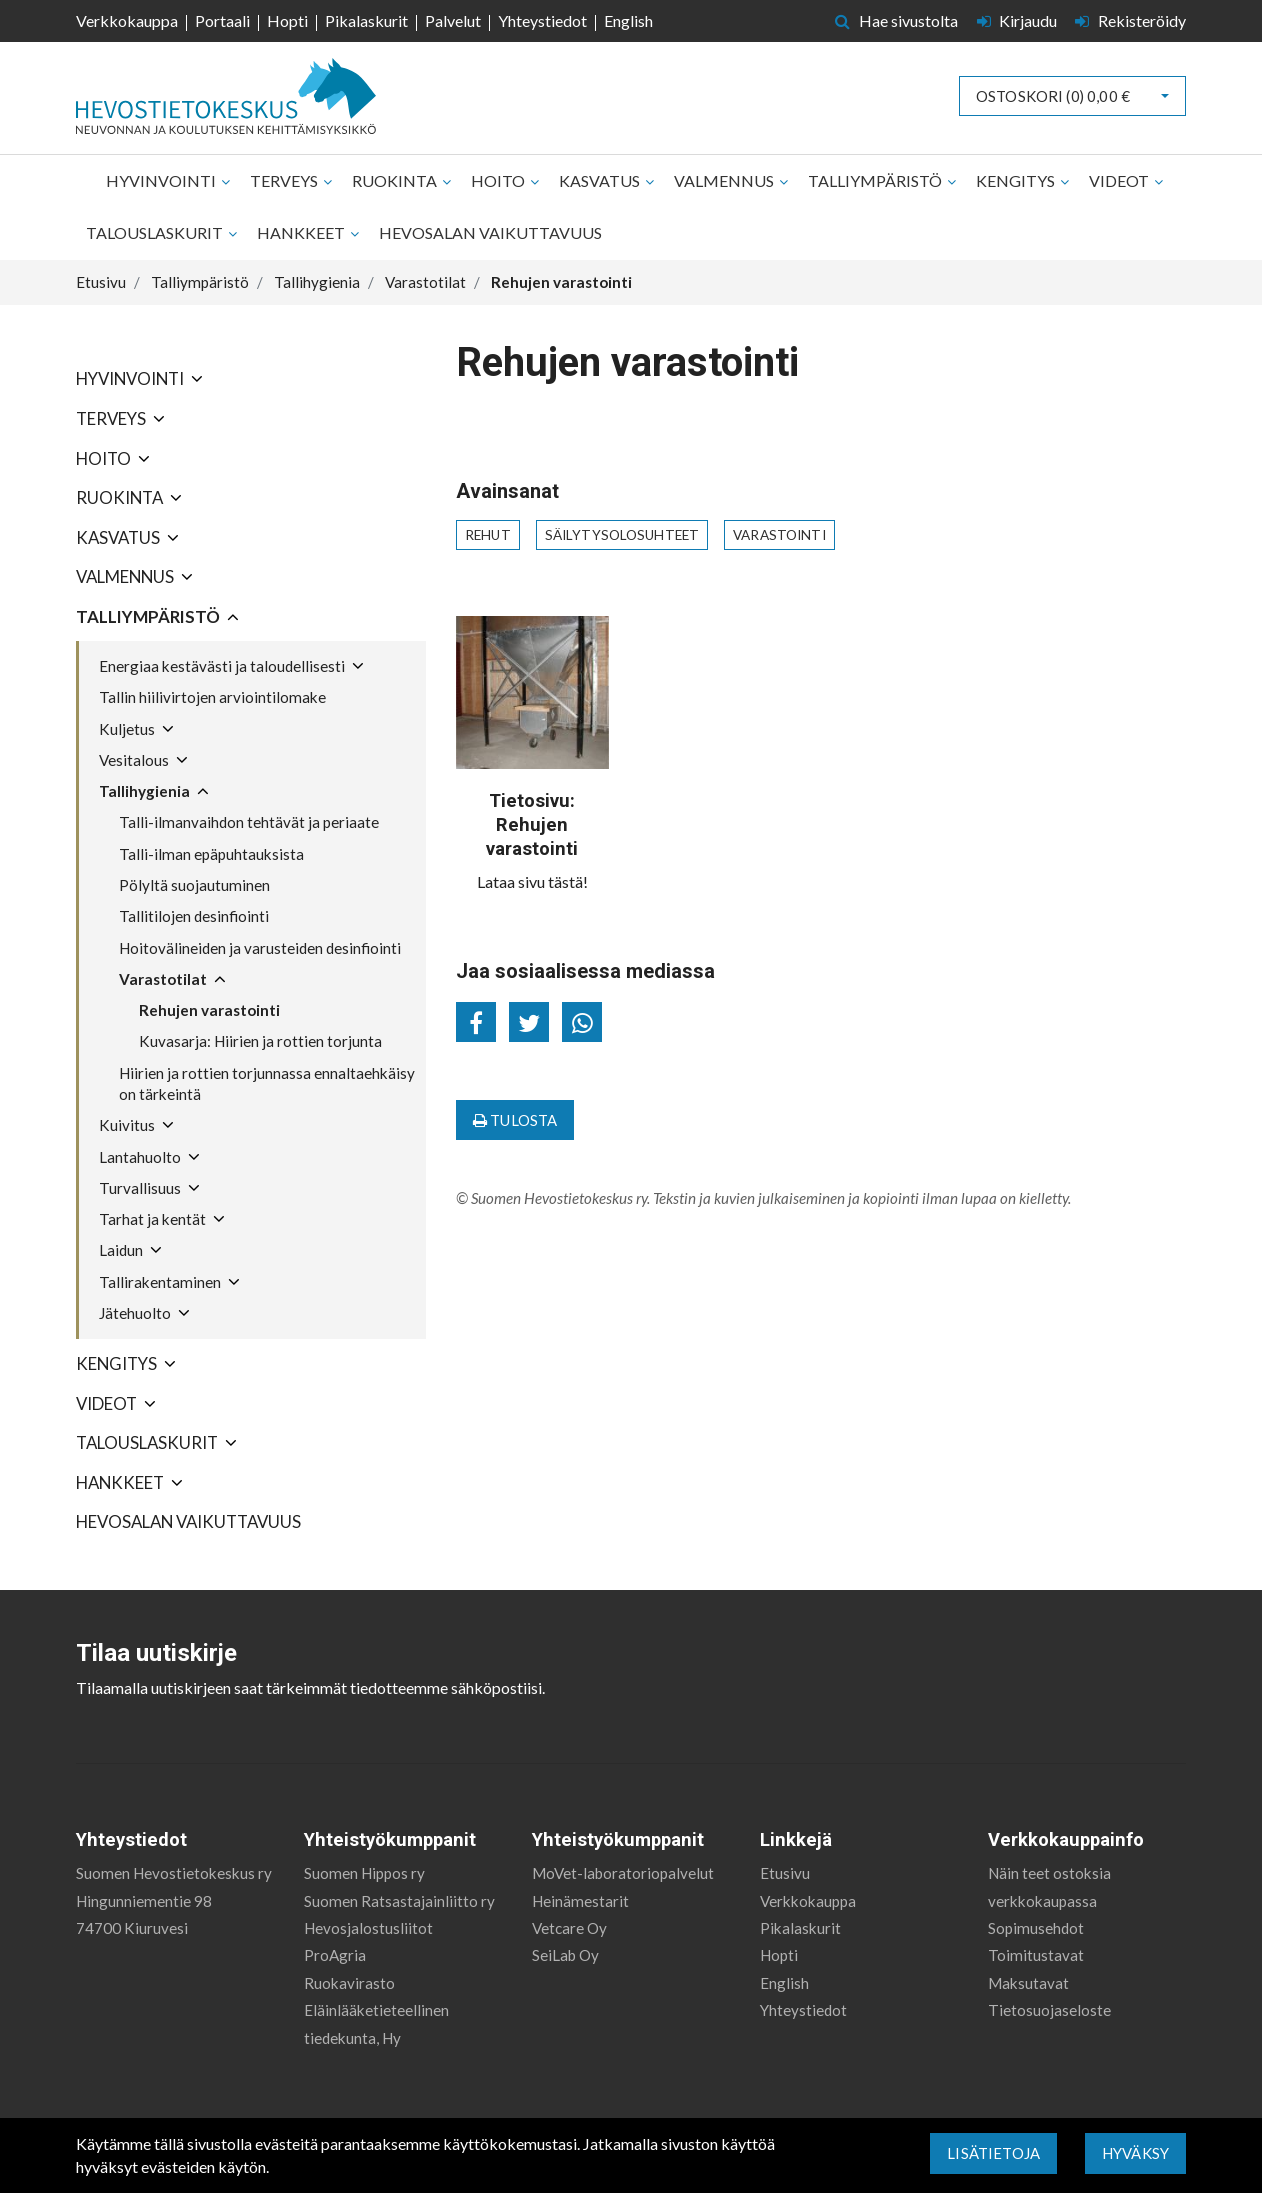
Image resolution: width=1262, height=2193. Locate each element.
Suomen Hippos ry (364, 1873)
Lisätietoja (993, 2153)
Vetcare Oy (569, 1928)
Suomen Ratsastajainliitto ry (399, 1901)
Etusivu (785, 1873)
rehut (488, 535)
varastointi (779, 535)
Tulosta (515, 1120)
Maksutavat (1028, 1983)
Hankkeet (302, 232)
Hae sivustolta (896, 20)
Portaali (222, 20)
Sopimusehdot (1036, 1928)
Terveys (285, 180)
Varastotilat (163, 979)
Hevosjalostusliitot (368, 1928)
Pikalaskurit (366, 20)
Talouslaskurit (156, 232)
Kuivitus (127, 1125)
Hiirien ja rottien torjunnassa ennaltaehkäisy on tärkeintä (267, 1083)
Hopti (287, 20)
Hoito (499, 180)
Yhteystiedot (542, 20)
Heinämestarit (580, 1901)
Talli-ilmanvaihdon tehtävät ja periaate (249, 822)
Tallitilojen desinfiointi (194, 916)
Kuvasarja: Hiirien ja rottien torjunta (260, 1041)
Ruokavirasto (349, 1983)
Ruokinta (396, 180)
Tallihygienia (144, 791)
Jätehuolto (135, 1313)
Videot (1120, 180)
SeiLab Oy (565, 1955)
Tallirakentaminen (160, 1282)
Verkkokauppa (127, 20)
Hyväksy (1135, 2153)
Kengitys (1017, 180)
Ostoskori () (1053, 96)
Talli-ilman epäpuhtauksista (211, 854)
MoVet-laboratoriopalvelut (623, 1873)
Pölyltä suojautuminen (194, 885)
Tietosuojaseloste (1049, 2010)
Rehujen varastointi (209, 1010)
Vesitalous (134, 760)
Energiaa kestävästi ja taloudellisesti (222, 666)
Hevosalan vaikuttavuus (490, 232)
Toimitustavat (1036, 1955)
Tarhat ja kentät (152, 1219)
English (628, 20)
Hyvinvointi (162, 180)
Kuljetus (127, 729)
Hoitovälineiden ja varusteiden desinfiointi (260, 948)
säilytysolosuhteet (622, 535)
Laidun (121, 1250)
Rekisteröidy (1130, 20)
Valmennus (725, 180)
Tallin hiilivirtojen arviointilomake (212, 697)
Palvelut (453, 20)
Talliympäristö (876, 180)
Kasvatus (601, 180)
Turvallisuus (140, 1188)
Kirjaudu (1019, 20)
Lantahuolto (140, 1157)
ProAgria (335, 1955)
